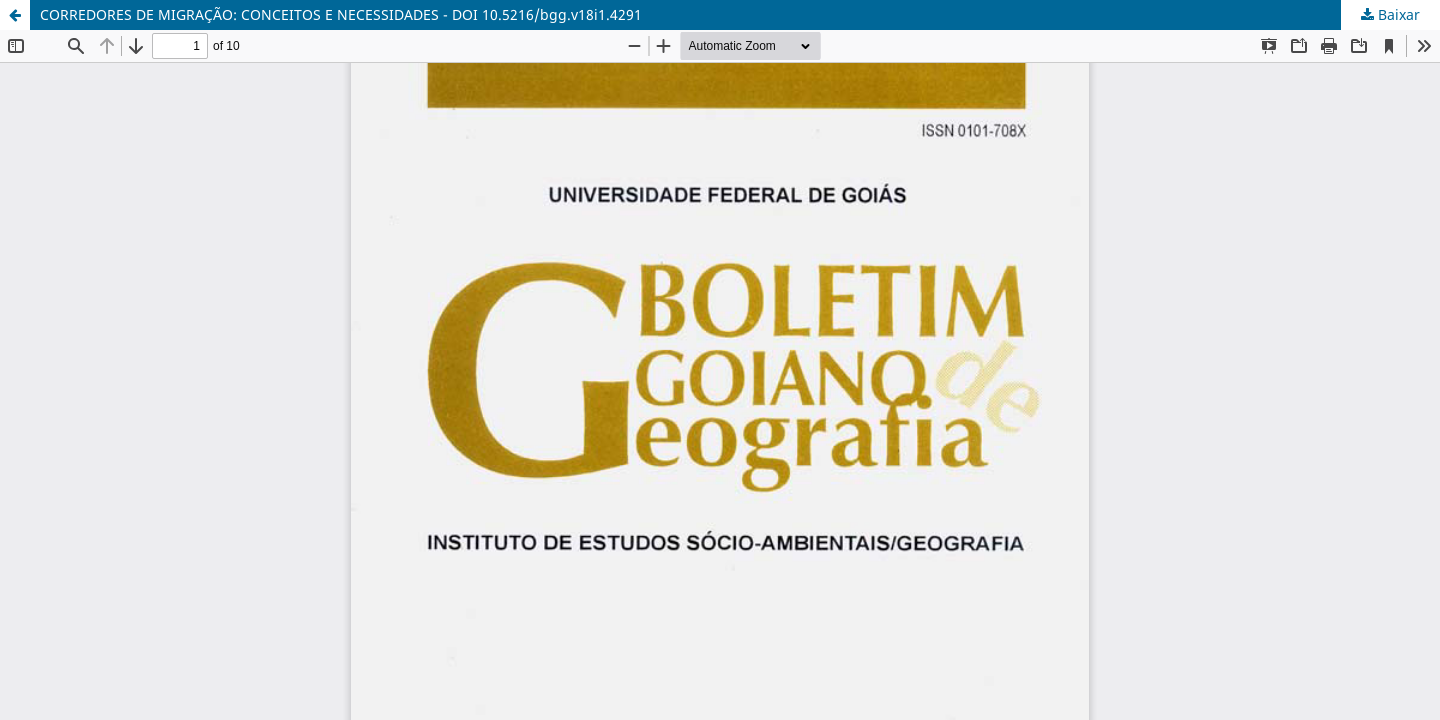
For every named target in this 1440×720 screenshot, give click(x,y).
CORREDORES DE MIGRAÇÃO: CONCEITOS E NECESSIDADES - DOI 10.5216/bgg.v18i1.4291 (341, 14)
